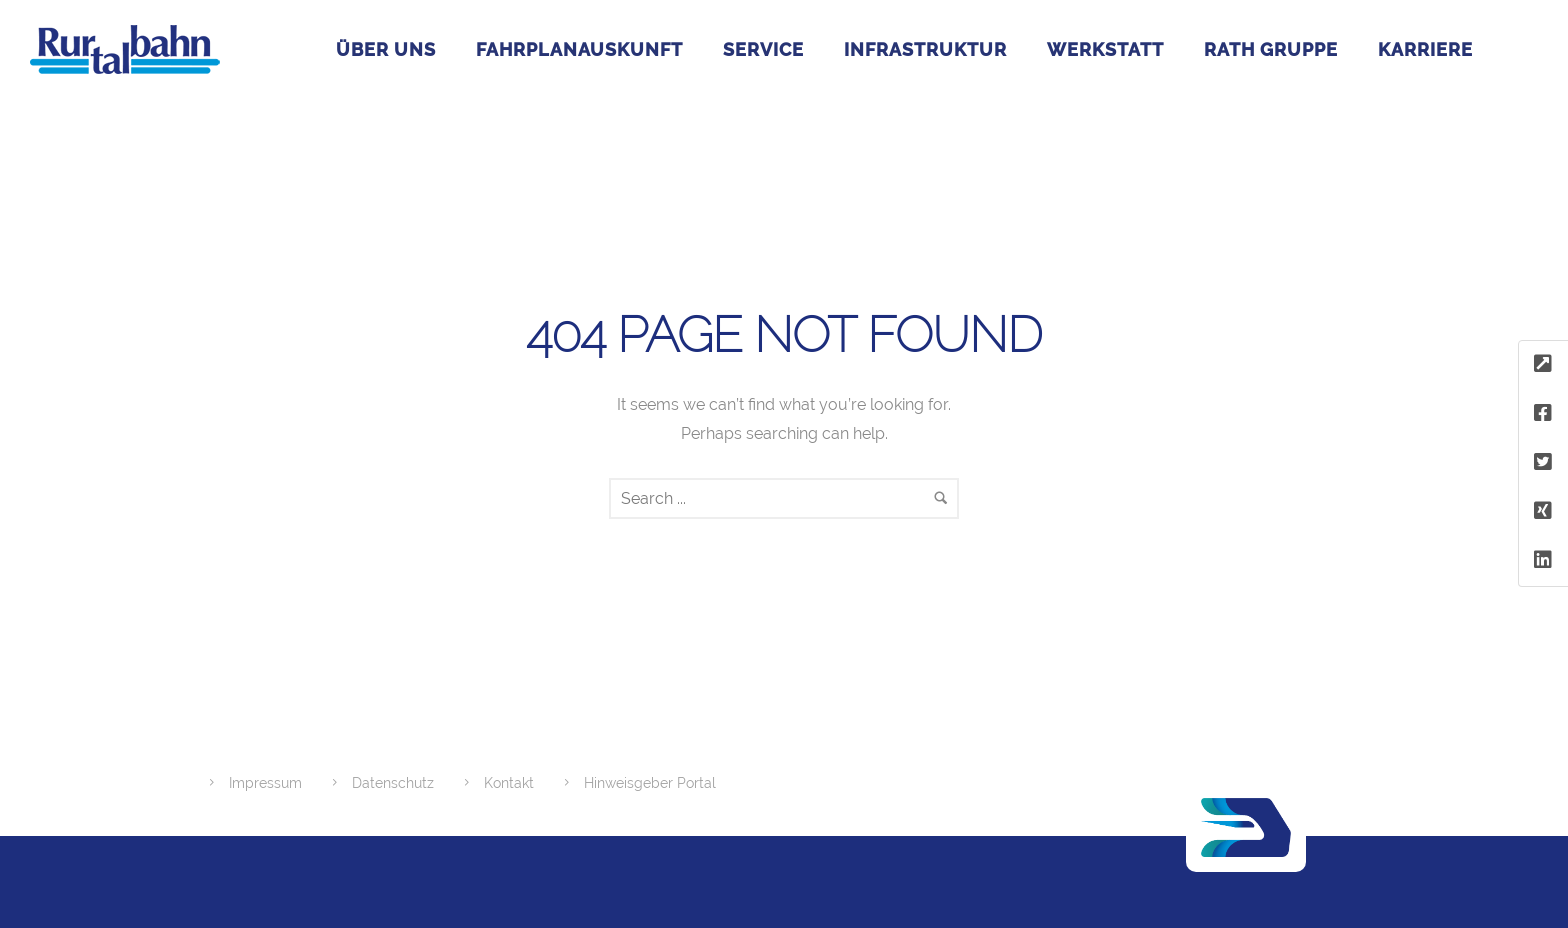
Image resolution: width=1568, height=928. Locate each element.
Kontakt (509, 783)
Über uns (386, 49)
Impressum (265, 783)
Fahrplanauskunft (579, 49)
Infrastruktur (925, 49)
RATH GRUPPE (1271, 49)
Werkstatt (1105, 49)
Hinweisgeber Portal (650, 783)
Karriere (1425, 49)
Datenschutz (393, 783)
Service (763, 49)
